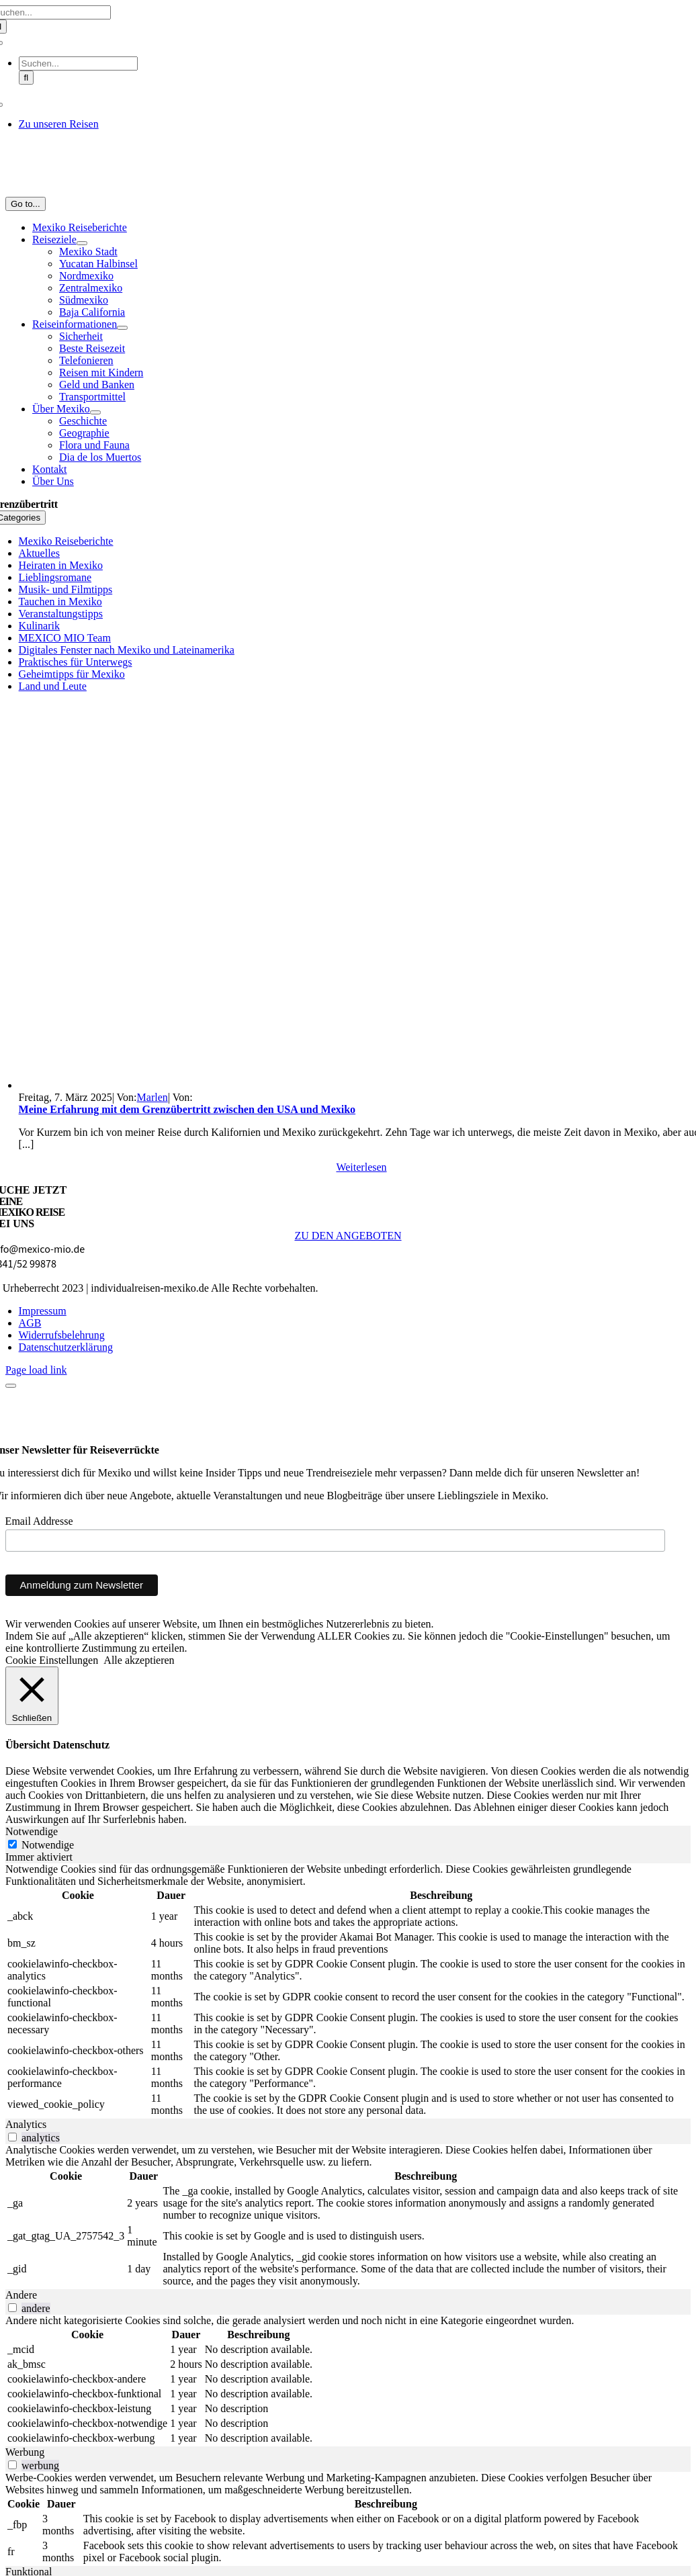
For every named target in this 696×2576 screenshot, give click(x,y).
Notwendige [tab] (31, 1831)
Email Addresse (39, 1521)
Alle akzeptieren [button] (138, 1660)
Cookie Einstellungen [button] (51, 1660)
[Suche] (26, 78)
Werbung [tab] (24, 2452)
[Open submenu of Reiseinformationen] (122, 328)
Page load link (36, 1370)
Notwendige (47, 1845)
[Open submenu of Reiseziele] (82, 243)
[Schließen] (31, 1696)
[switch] (12, 2137)
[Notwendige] (12, 1844)
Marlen (152, 1097)
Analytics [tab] (25, 2124)
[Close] (10, 1386)
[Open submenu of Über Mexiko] (95, 412)
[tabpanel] (348, 1991)
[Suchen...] (78, 63)
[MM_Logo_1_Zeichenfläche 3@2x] (348, 190)
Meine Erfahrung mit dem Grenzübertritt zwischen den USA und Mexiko (187, 1109)
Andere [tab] (21, 2295)
